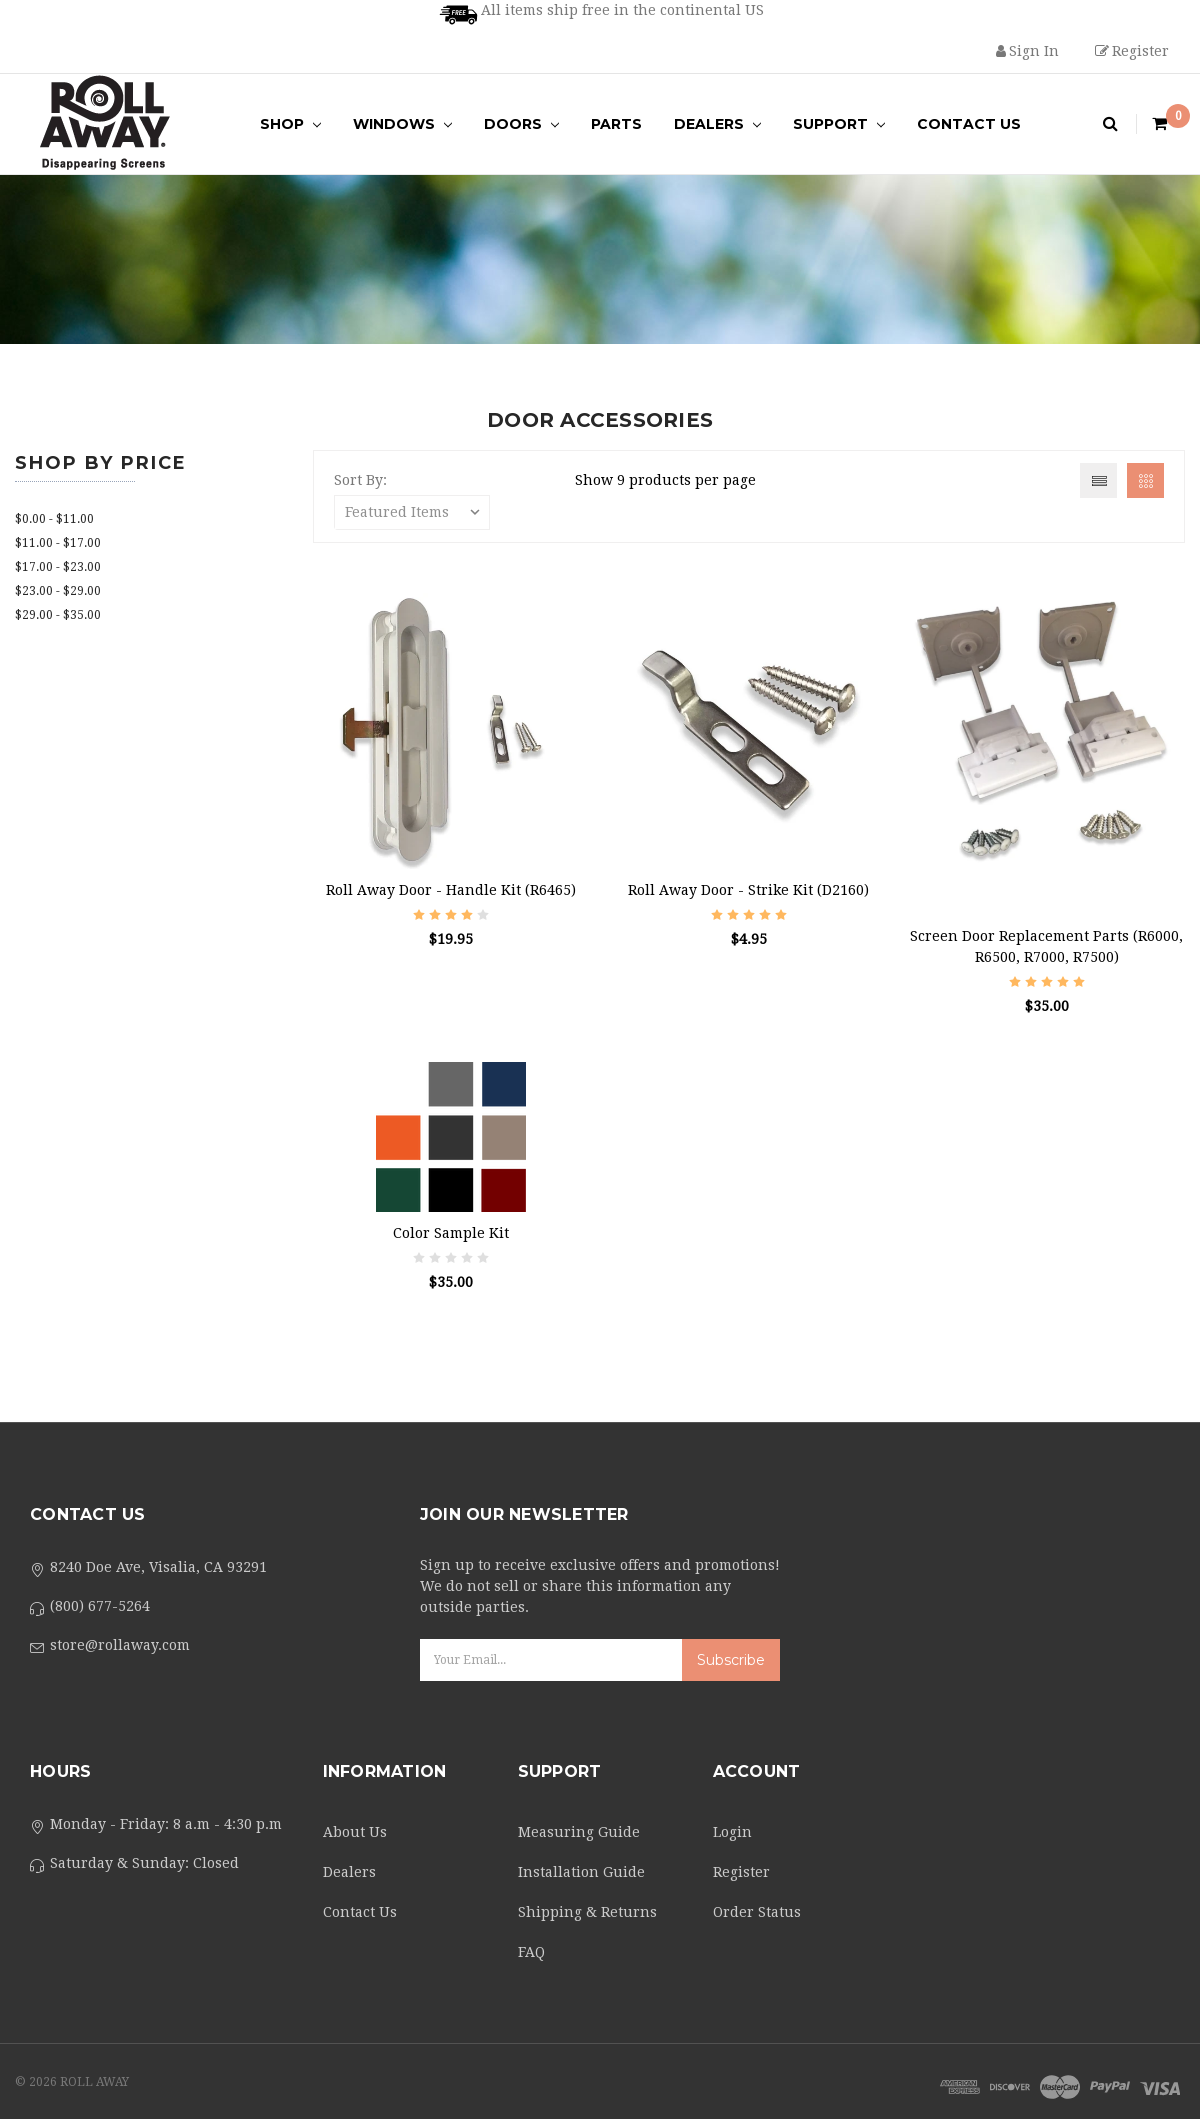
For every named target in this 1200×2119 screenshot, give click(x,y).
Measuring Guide (579, 1832)
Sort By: (360, 480)
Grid (1145, 480)
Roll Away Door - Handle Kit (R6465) (451, 890)
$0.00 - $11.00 (54, 519)
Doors (521, 124)
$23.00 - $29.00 (58, 591)
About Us (355, 1832)
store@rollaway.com (120, 1645)
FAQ (531, 1952)
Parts (616, 124)
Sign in (1027, 51)
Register (1132, 51)
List (1098, 480)
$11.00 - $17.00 (58, 543)
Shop (290, 124)
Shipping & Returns (587, 1912)
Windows (402, 124)
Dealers (717, 124)
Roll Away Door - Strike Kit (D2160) (748, 890)
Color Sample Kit (451, 1233)
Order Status (757, 1912)
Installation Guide (581, 1872)
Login (732, 1832)
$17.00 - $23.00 (58, 567)
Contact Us (969, 124)
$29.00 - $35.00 (58, 615)
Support (839, 124)
